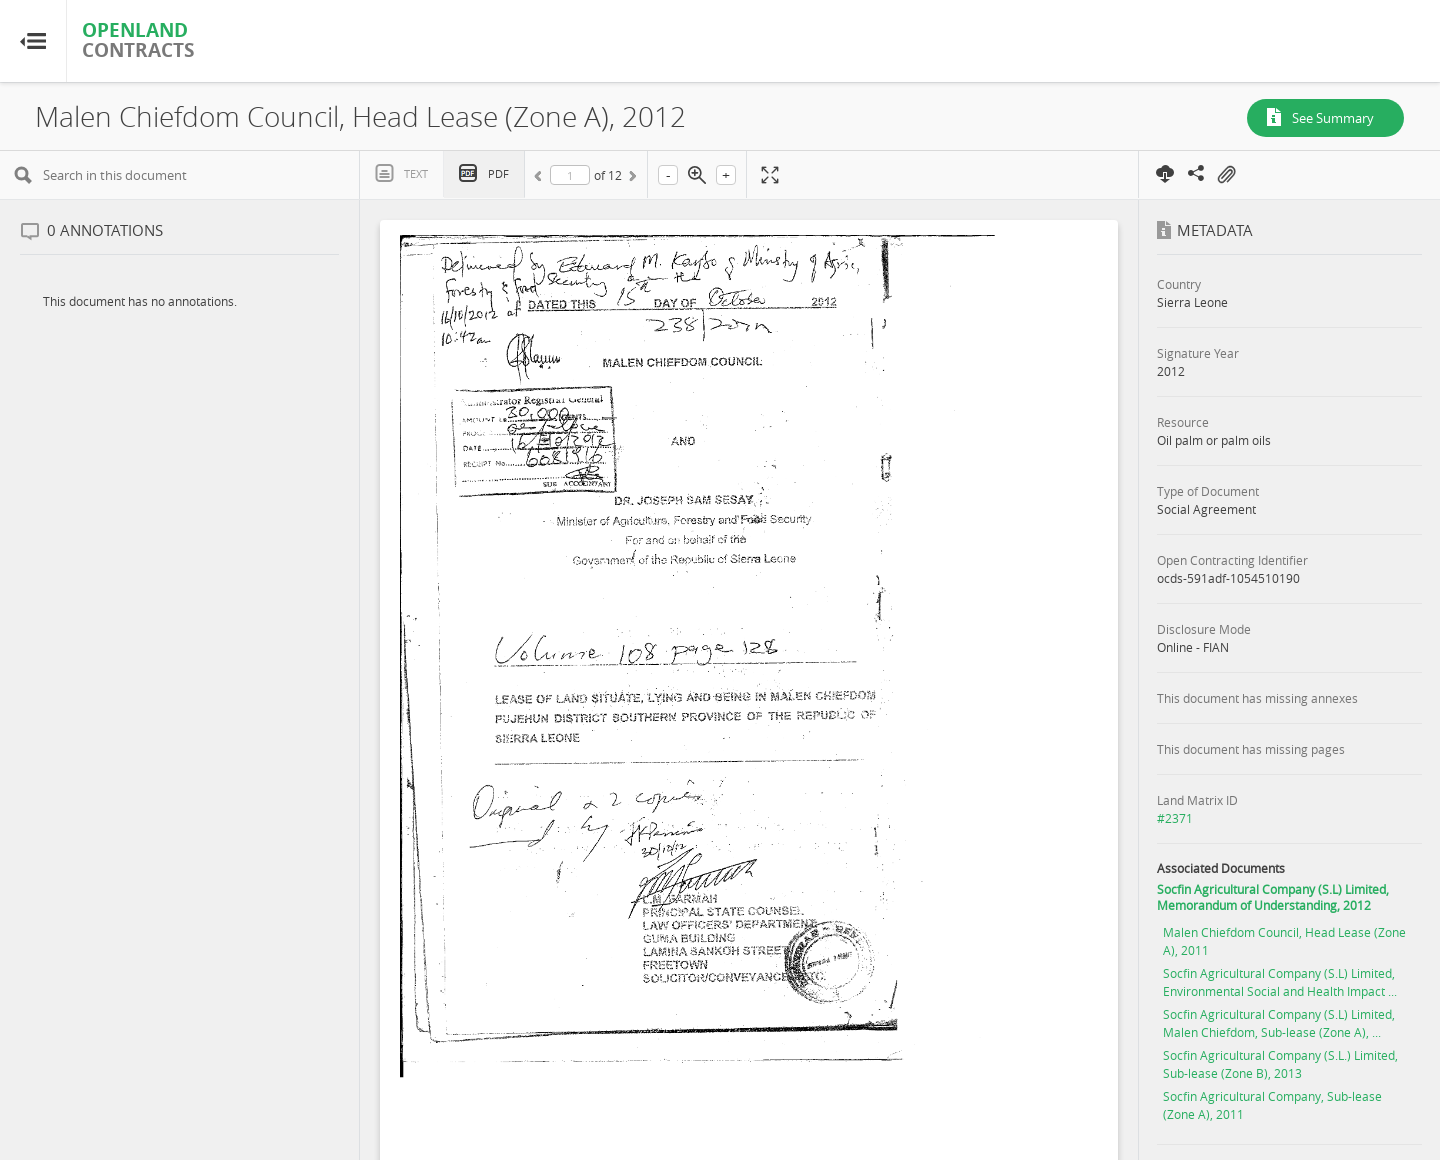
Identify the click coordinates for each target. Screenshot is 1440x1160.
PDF (498, 173)
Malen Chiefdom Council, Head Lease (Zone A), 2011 (1284, 941)
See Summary (1333, 118)
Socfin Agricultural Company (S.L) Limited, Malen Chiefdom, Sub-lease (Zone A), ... (1279, 1023)
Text (416, 173)
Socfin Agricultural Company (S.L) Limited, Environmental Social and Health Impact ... (1280, 982)
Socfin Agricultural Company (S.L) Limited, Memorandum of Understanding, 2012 (1273, 897)
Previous (541, 179)
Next (631, 179)
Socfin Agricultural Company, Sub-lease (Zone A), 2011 (1272, 1105)
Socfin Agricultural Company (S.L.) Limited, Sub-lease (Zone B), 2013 (1280, 1064)
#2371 (1175, 818)
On (1226, 175)
